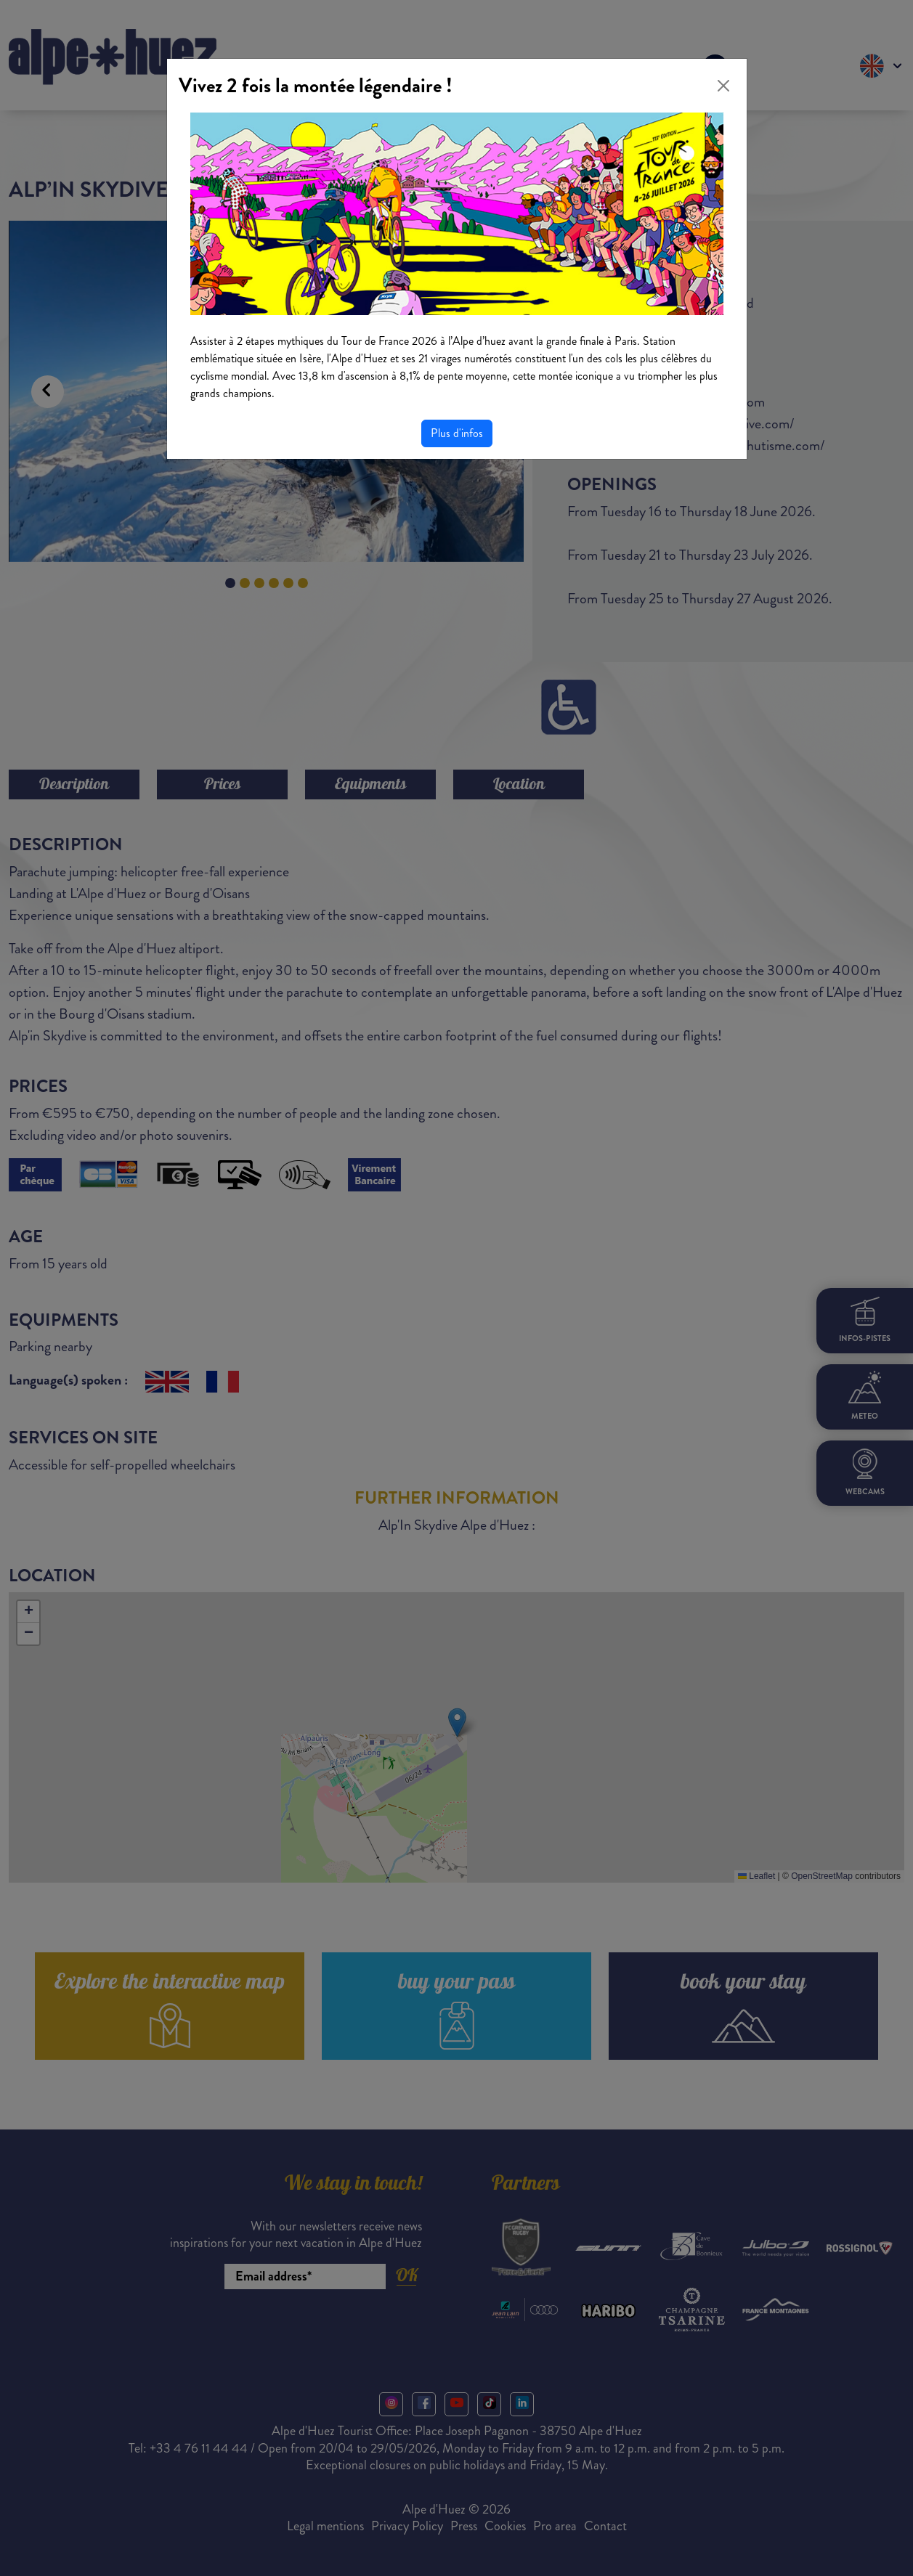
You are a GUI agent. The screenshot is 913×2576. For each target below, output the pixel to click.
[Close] (723, 85)
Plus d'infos (457, 433)
